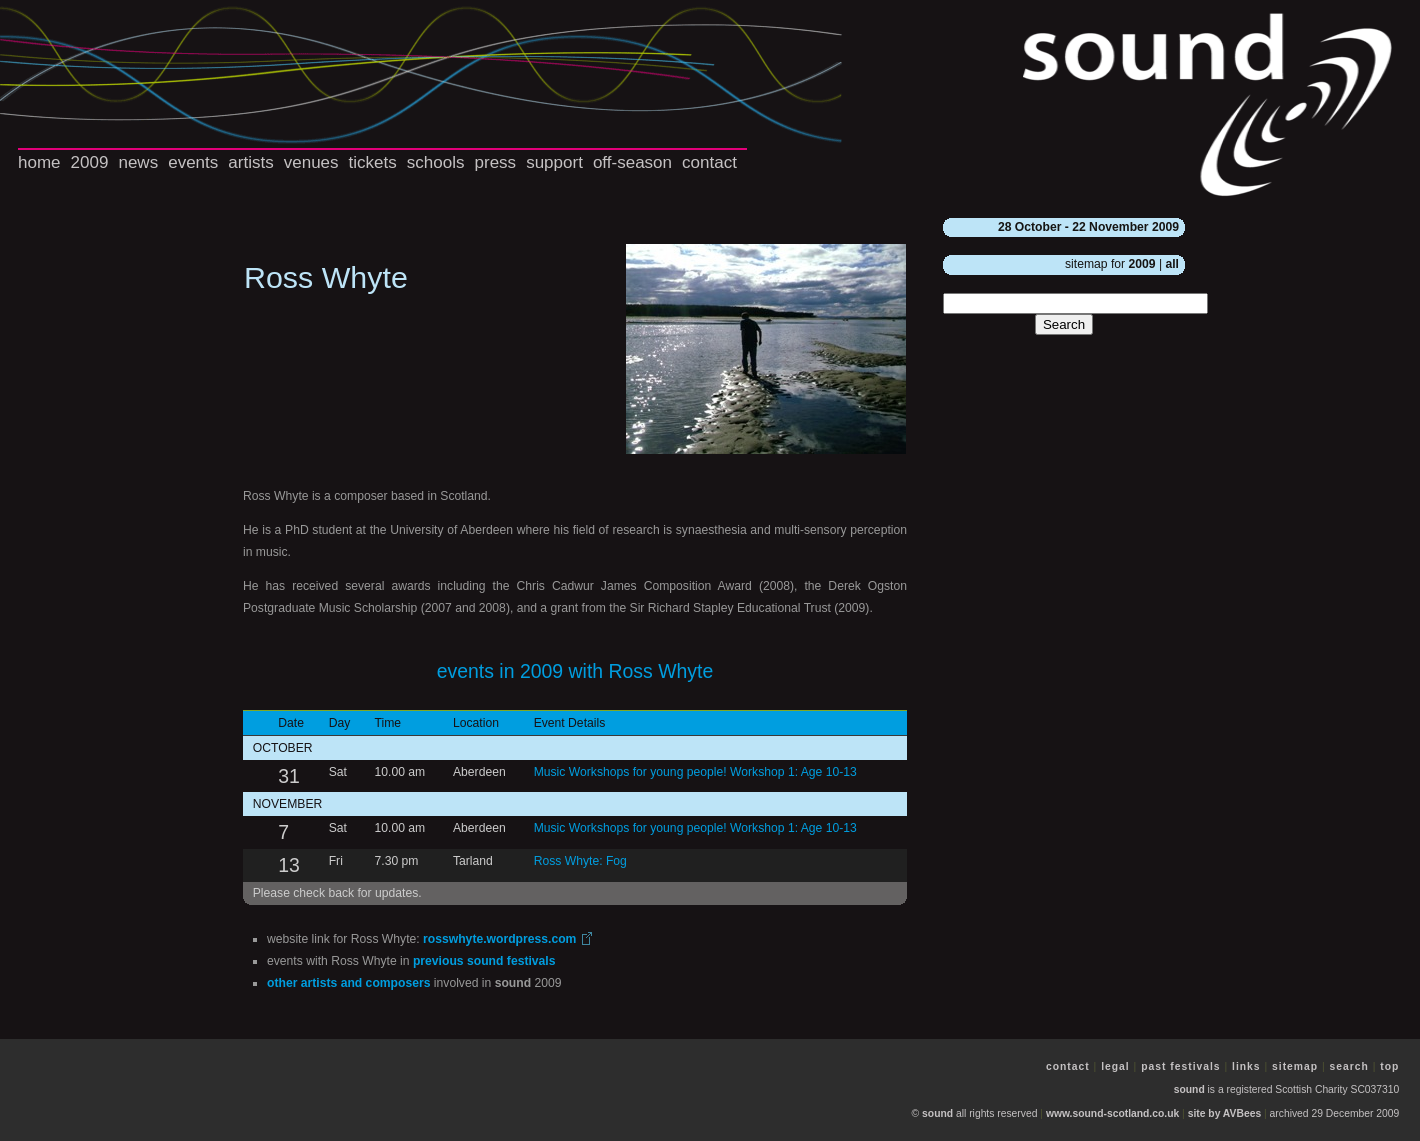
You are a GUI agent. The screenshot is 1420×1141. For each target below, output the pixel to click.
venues (311, 162)
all (1172, 264)
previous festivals (484, 961)
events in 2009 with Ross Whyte (575, 671)
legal (1115, 1066)
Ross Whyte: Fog (580, 861)
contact (709, 162)
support (554, 162)
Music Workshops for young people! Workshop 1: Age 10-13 (695, 772)
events (193, 162)
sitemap (1295, 1066)
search (1349, 1066)
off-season (632, 162)
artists (250, 162)
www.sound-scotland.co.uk (1112, 1113)
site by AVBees (1224, 1113)
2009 (90, 162)
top (1389, 1066)
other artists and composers (348, 983)
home (39, 162)
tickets (373, 162)
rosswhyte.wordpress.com (499, 939)
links (1246, 1066)
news (138, 162)
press (496, 162)
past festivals (1180, 1066)
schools (436, 162)
